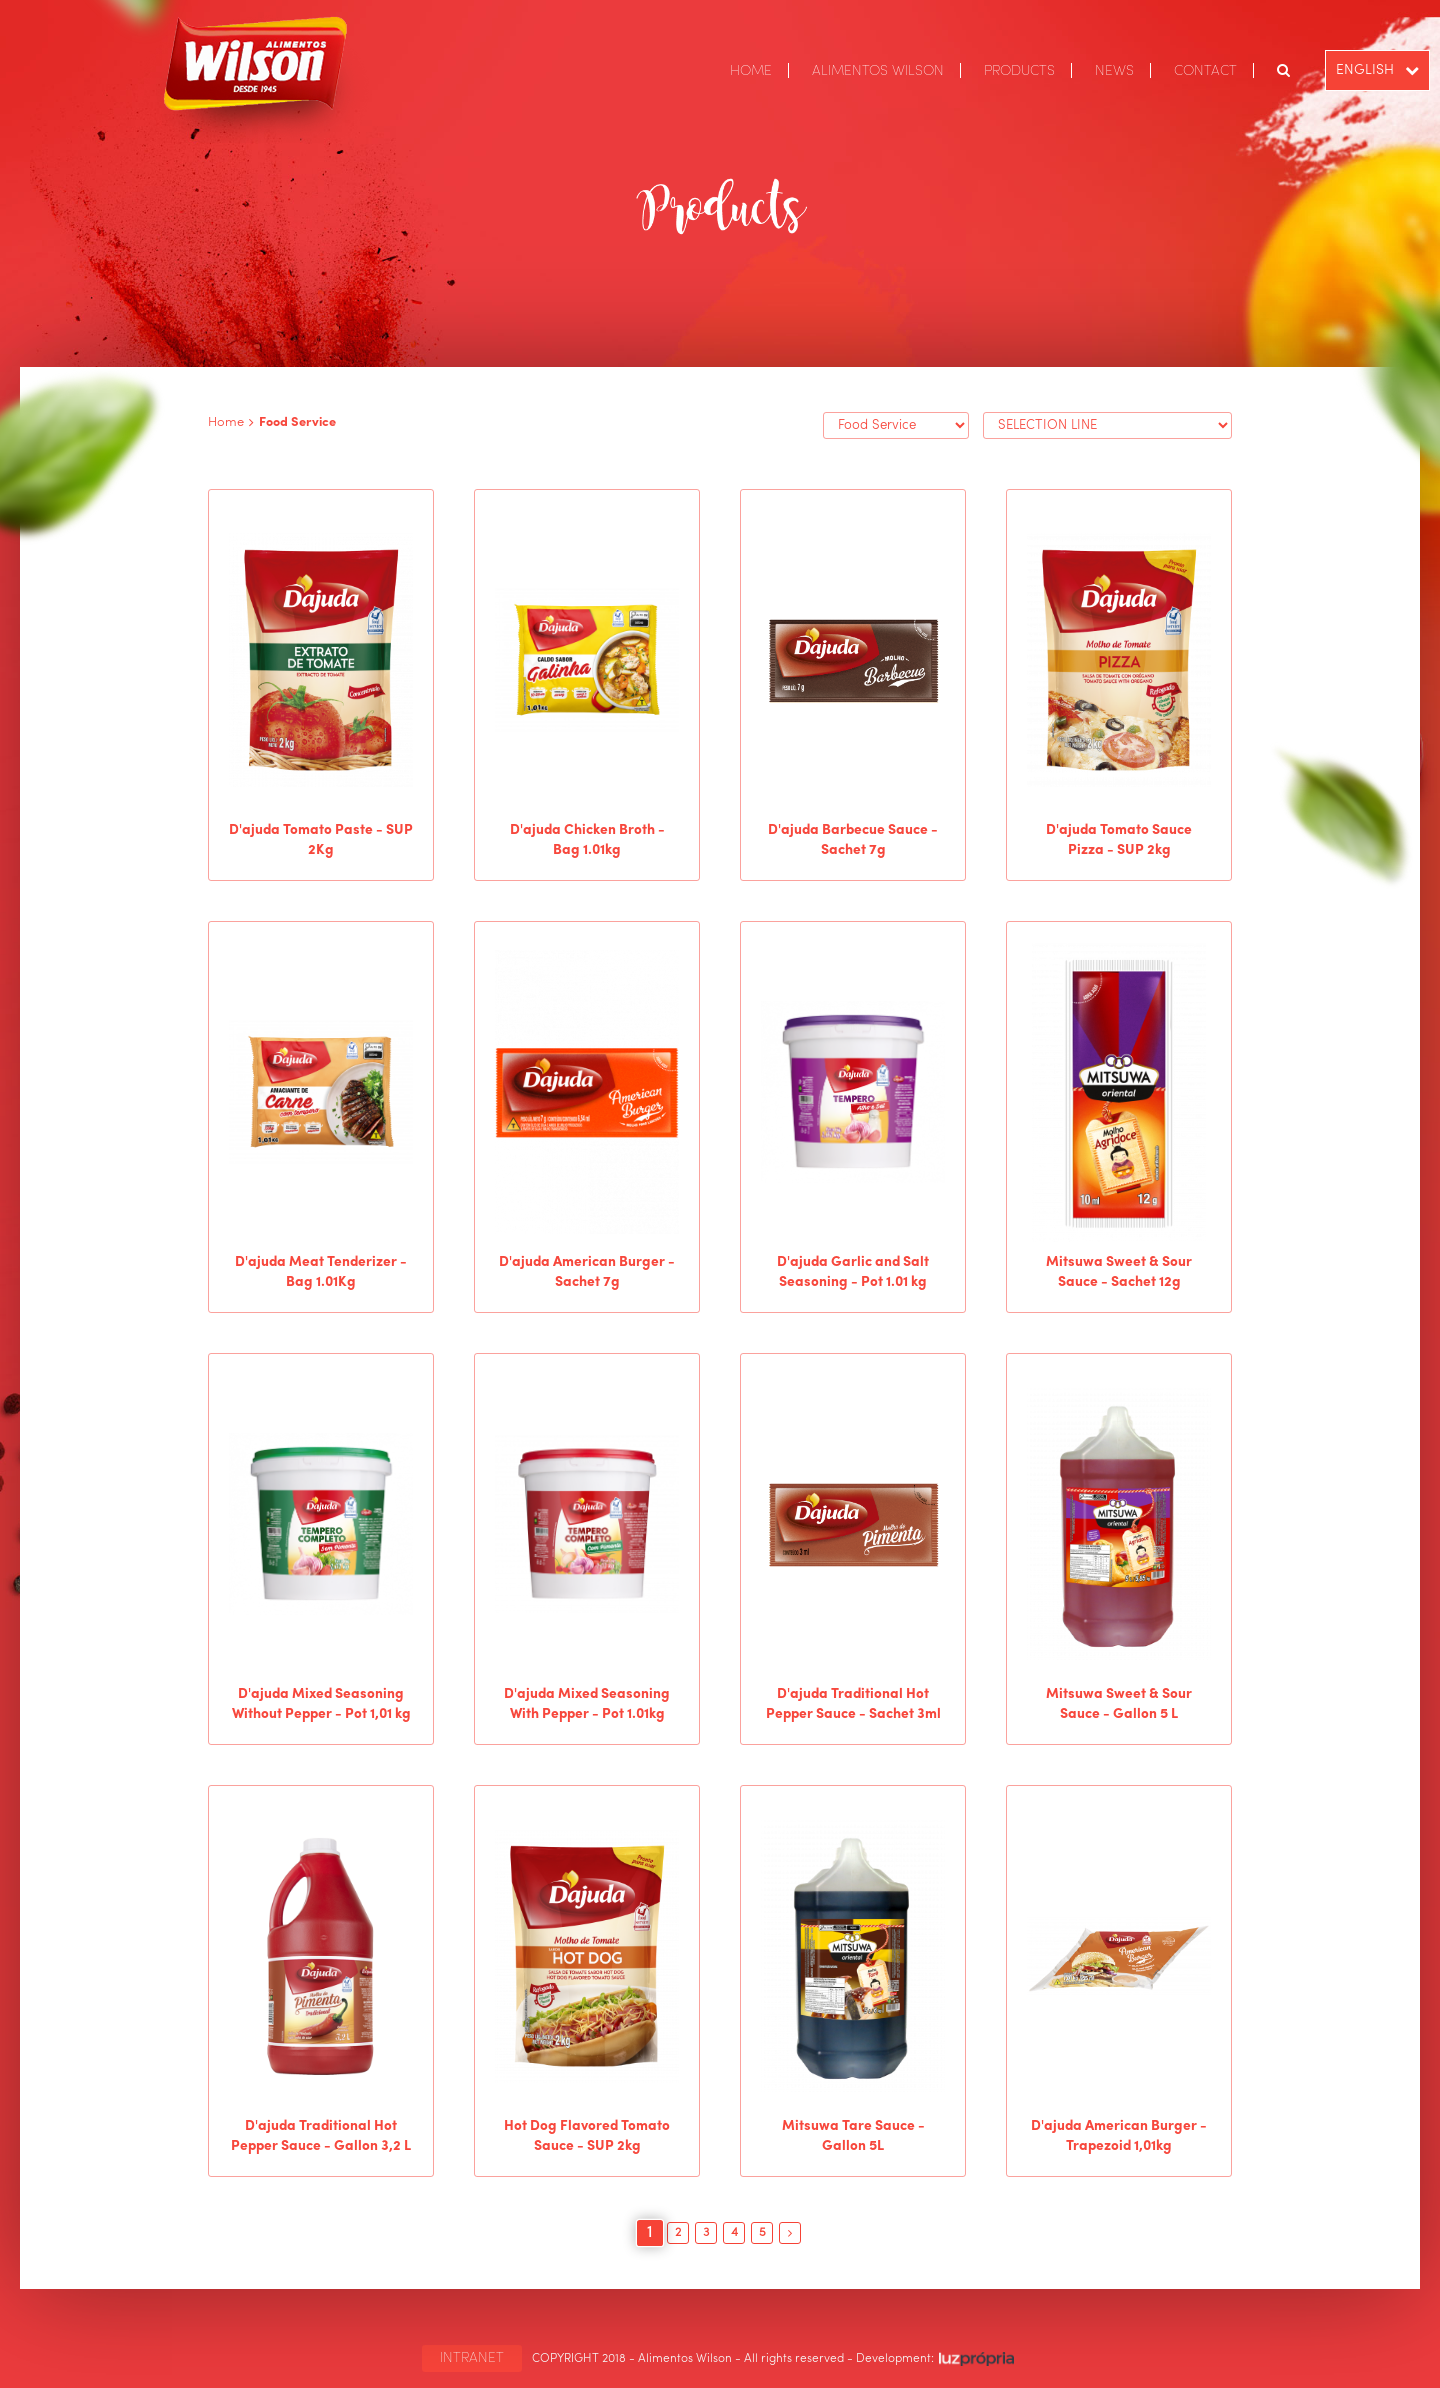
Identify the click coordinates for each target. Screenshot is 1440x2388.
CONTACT (1205, 71)
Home (226, 422)
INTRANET (472, 2358)
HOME (751, 71)
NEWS (1114, 71)
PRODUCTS (1019, 71)
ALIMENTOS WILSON (878, 71)
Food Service (297, 422)
